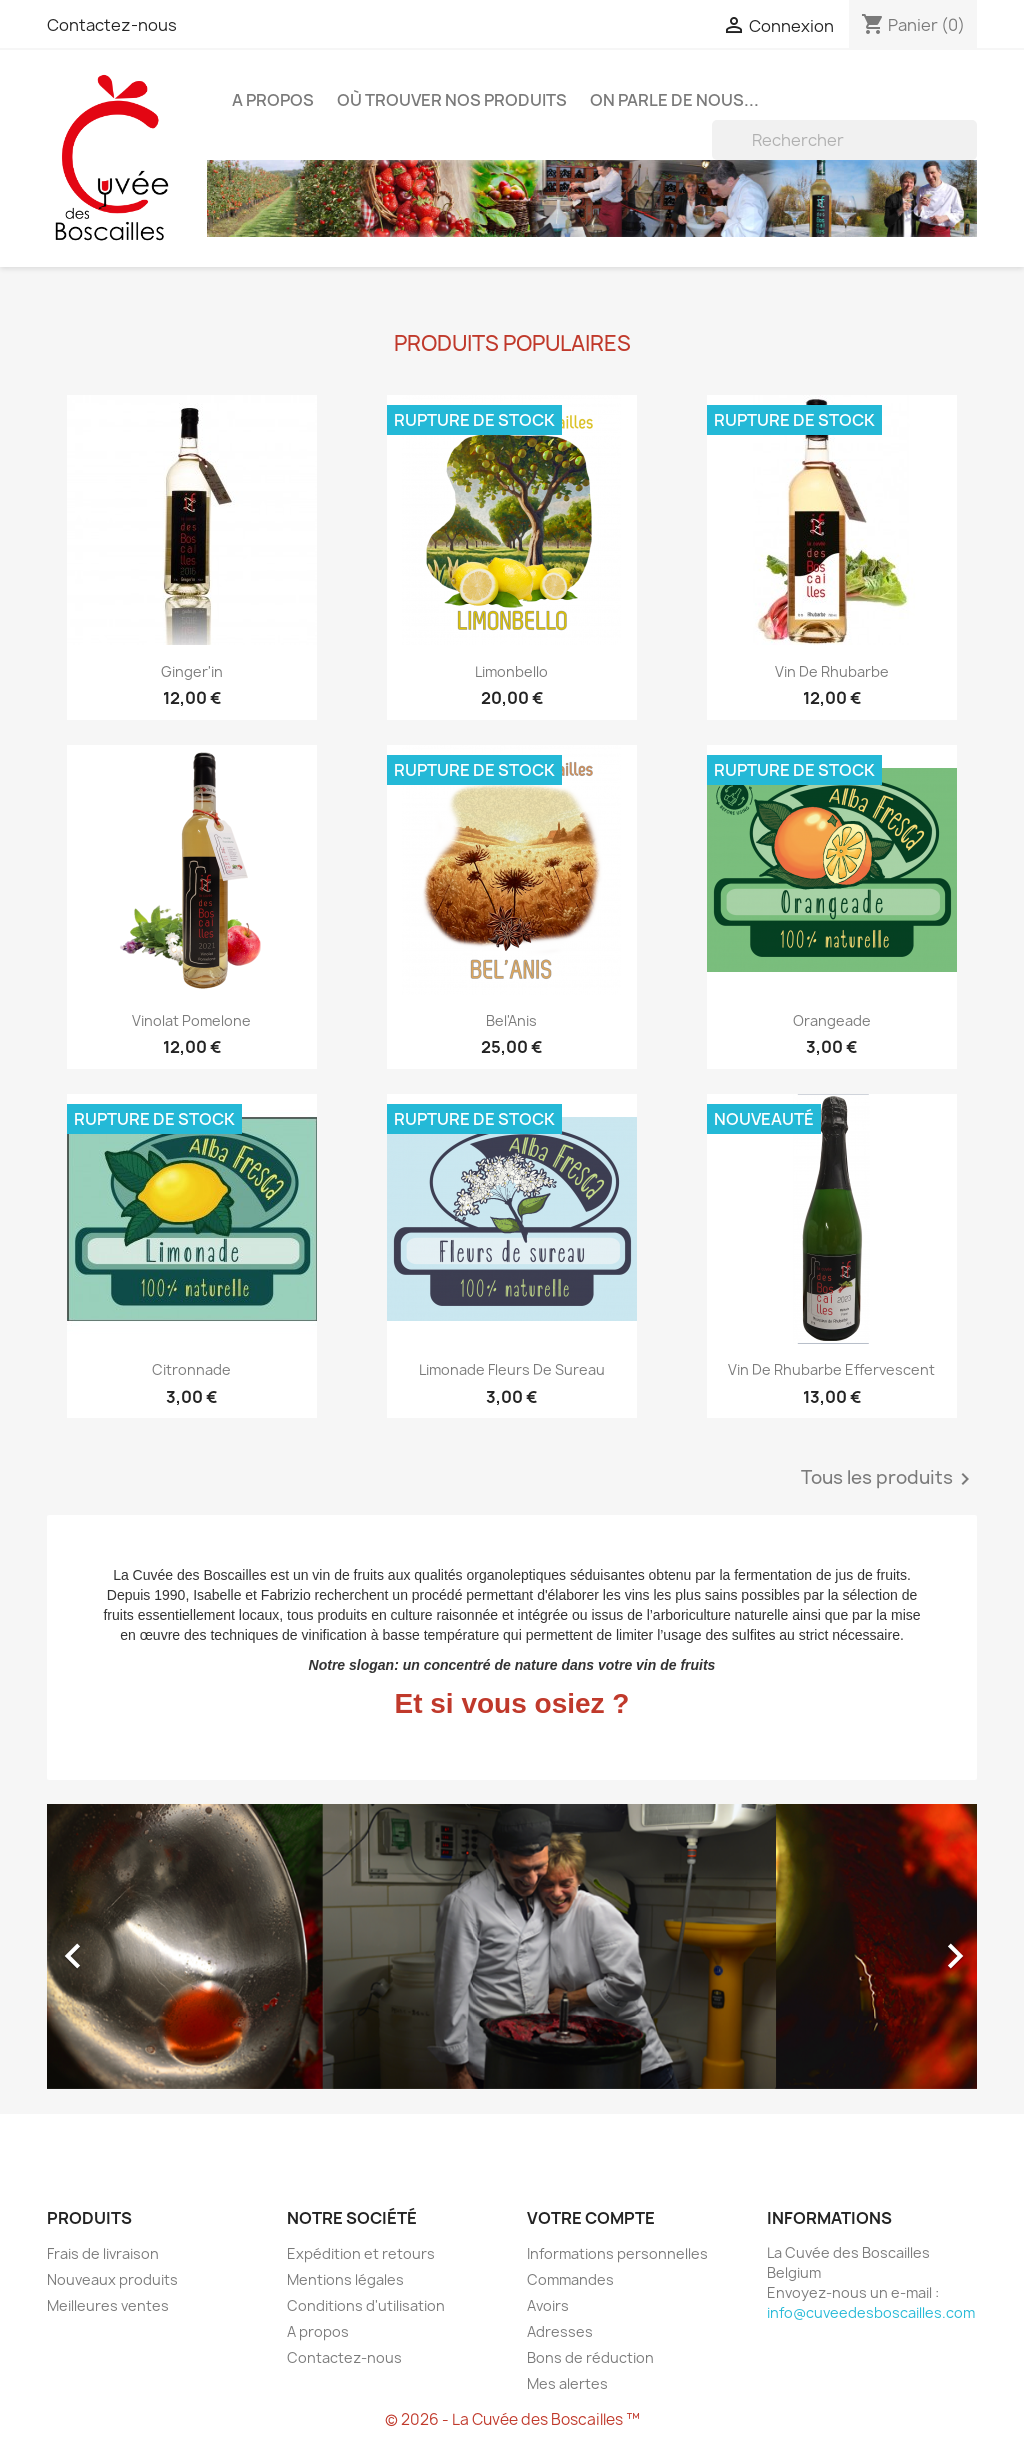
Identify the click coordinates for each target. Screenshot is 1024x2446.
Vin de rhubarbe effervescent (831, 1369)
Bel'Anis (511, 1020)
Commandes (570, 2279)
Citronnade (191, 1369)
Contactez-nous (112, 25)
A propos (273, 100)
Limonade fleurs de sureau (512, 1369)
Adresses (560, 2331)
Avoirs (548, 2305)
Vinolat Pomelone (191, 1020)
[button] (117, 1946)
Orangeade (832, 1020)
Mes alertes (567, 2383)
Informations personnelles (617, 2253)
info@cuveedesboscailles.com (871, 2312)
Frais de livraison (103, 2253)
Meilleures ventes (108, 2305)
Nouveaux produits (112, 2279)
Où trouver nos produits (452, 100)
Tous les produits (889, 1479)
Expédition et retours (361, 2253)
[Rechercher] (844, 140)
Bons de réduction (590, 2357)
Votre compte (591, 2218)
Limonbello (511, 671)
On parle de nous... (674, 100)
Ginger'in (192, 671)
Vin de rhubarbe (832, 671)
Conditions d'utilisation (366, 2305)
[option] (512, 1946)
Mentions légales (345, 2279)
